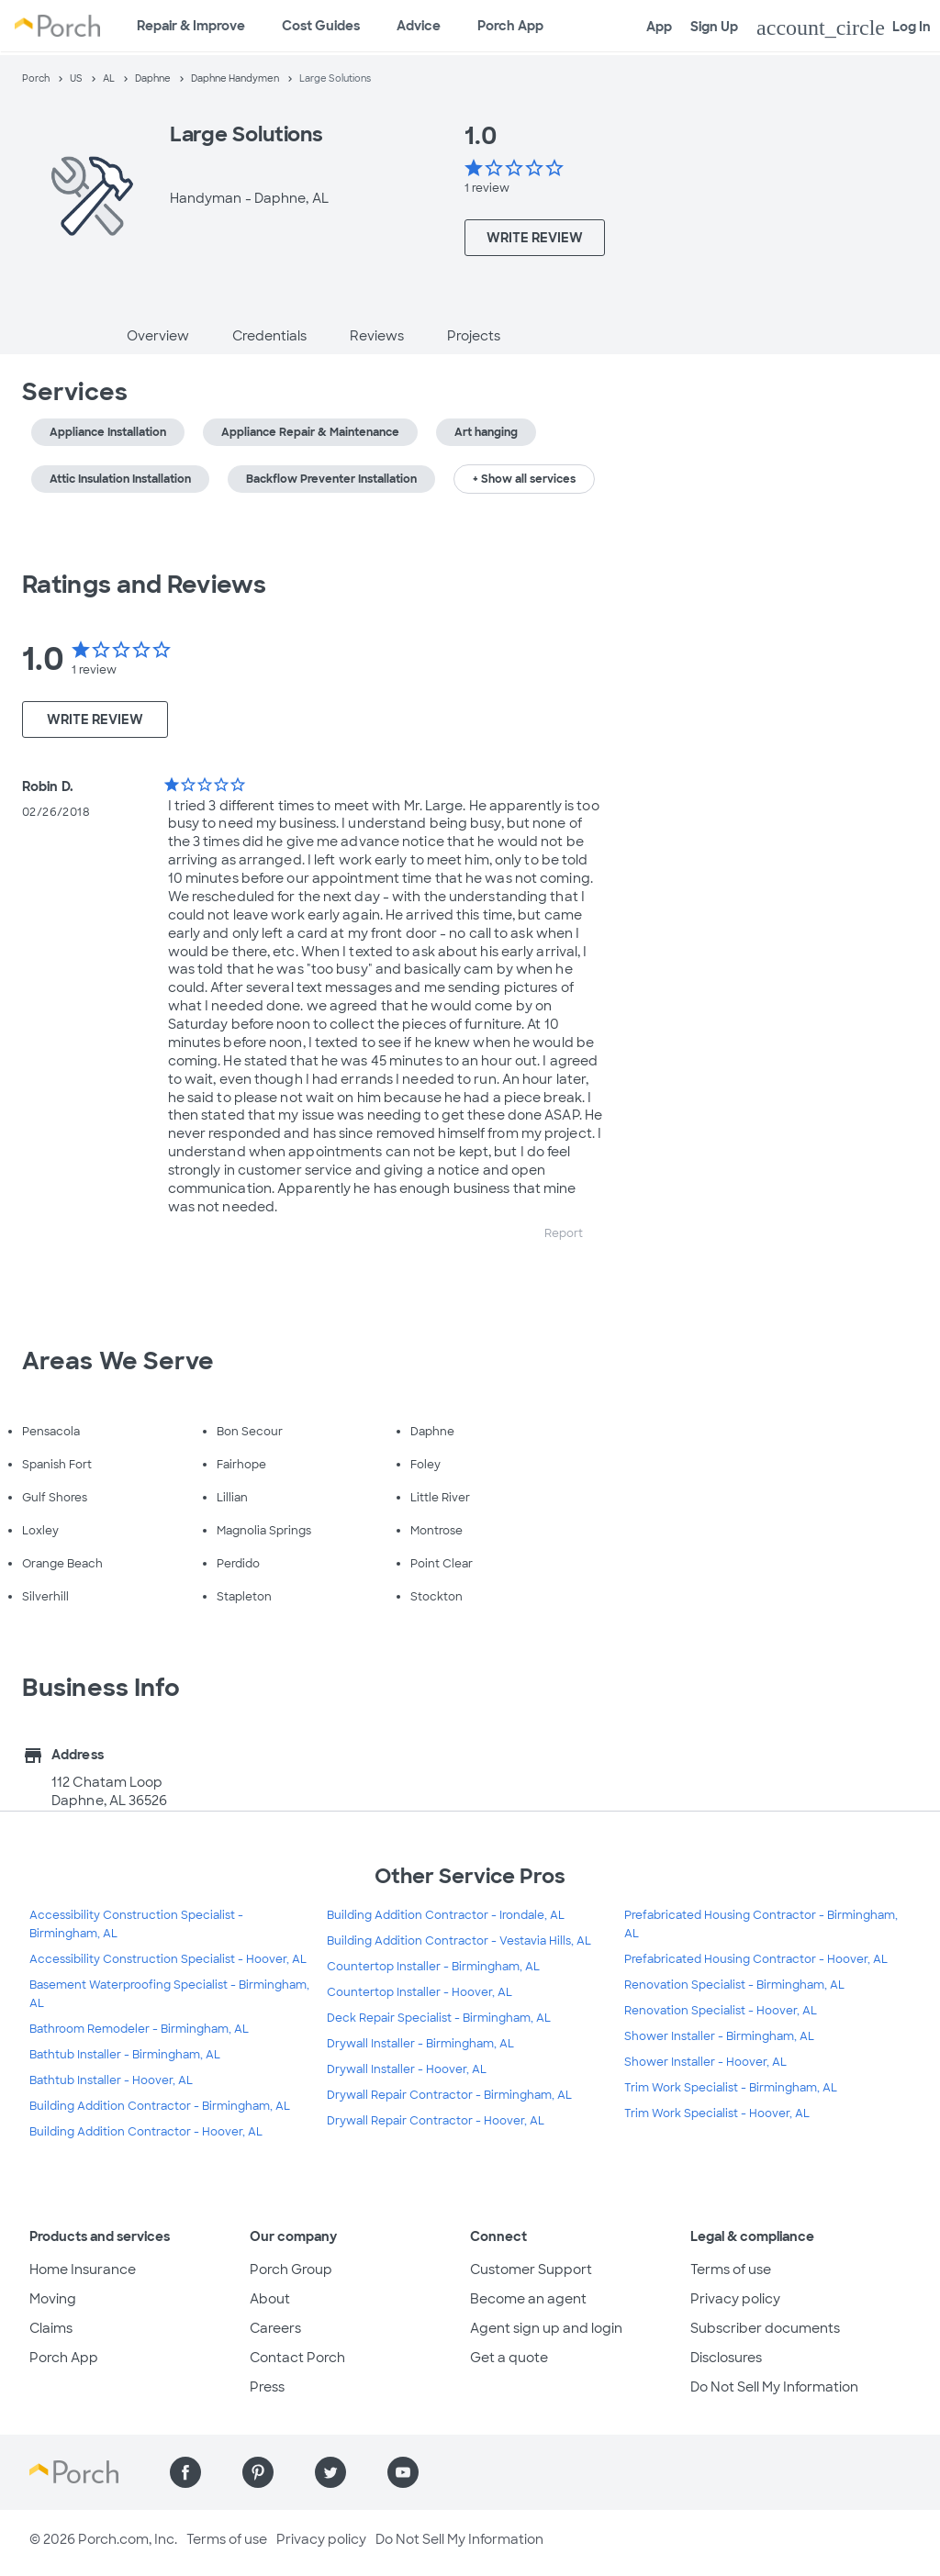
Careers (275, 2328)
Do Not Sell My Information (774, 2387)
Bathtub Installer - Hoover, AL (111, 2080)
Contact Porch (297, 2357)
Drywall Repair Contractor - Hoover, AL (435, 2120)
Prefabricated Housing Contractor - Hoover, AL (756, 1959)
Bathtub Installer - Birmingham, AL (124, 2054)
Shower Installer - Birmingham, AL (719, 2036)
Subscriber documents (765, 2328)
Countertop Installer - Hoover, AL (419, 1992)
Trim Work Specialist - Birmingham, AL (730, 2087)
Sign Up (714, 26)
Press (267, 2387)
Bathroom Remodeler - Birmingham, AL (139, 2029)
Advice (419, 25)
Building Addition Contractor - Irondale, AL (446, 1915)
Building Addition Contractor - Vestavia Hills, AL (459, 1941)
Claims (51, 2328)
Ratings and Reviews (144, 584)
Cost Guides (321, 25)
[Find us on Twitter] (330, 2472)
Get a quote (509, 2357)
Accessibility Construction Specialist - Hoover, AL (168, 1959)
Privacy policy (735, 2299)
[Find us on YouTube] (403, 2472)
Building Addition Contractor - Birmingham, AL (159, 2106)
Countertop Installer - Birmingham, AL (433, 1966)
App (659, 26)
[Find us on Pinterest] (258, 2472)
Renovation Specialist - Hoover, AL (720, 2010)
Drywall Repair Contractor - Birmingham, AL (449, 2095)
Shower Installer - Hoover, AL (705, 2062)
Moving (52, 2299)
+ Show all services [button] (524, 479)
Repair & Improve (191, 25)
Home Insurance (82, 2269)
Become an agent (528, 2299)
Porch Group (291, 2269)
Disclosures (726, 2357)
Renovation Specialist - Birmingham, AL (734, 1985)
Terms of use (730, 2269)
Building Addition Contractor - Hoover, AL (146, 2131)
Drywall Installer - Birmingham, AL (420, 2043)
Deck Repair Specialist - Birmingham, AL (439, 2018)
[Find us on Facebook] (185, 2472)
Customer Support (531, 2269)
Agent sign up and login (546, 2328)
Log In (843, 27)
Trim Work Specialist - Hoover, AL (717, 2113)
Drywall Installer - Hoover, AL (407, 2069)
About (270, 2299)
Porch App (510, 25)
